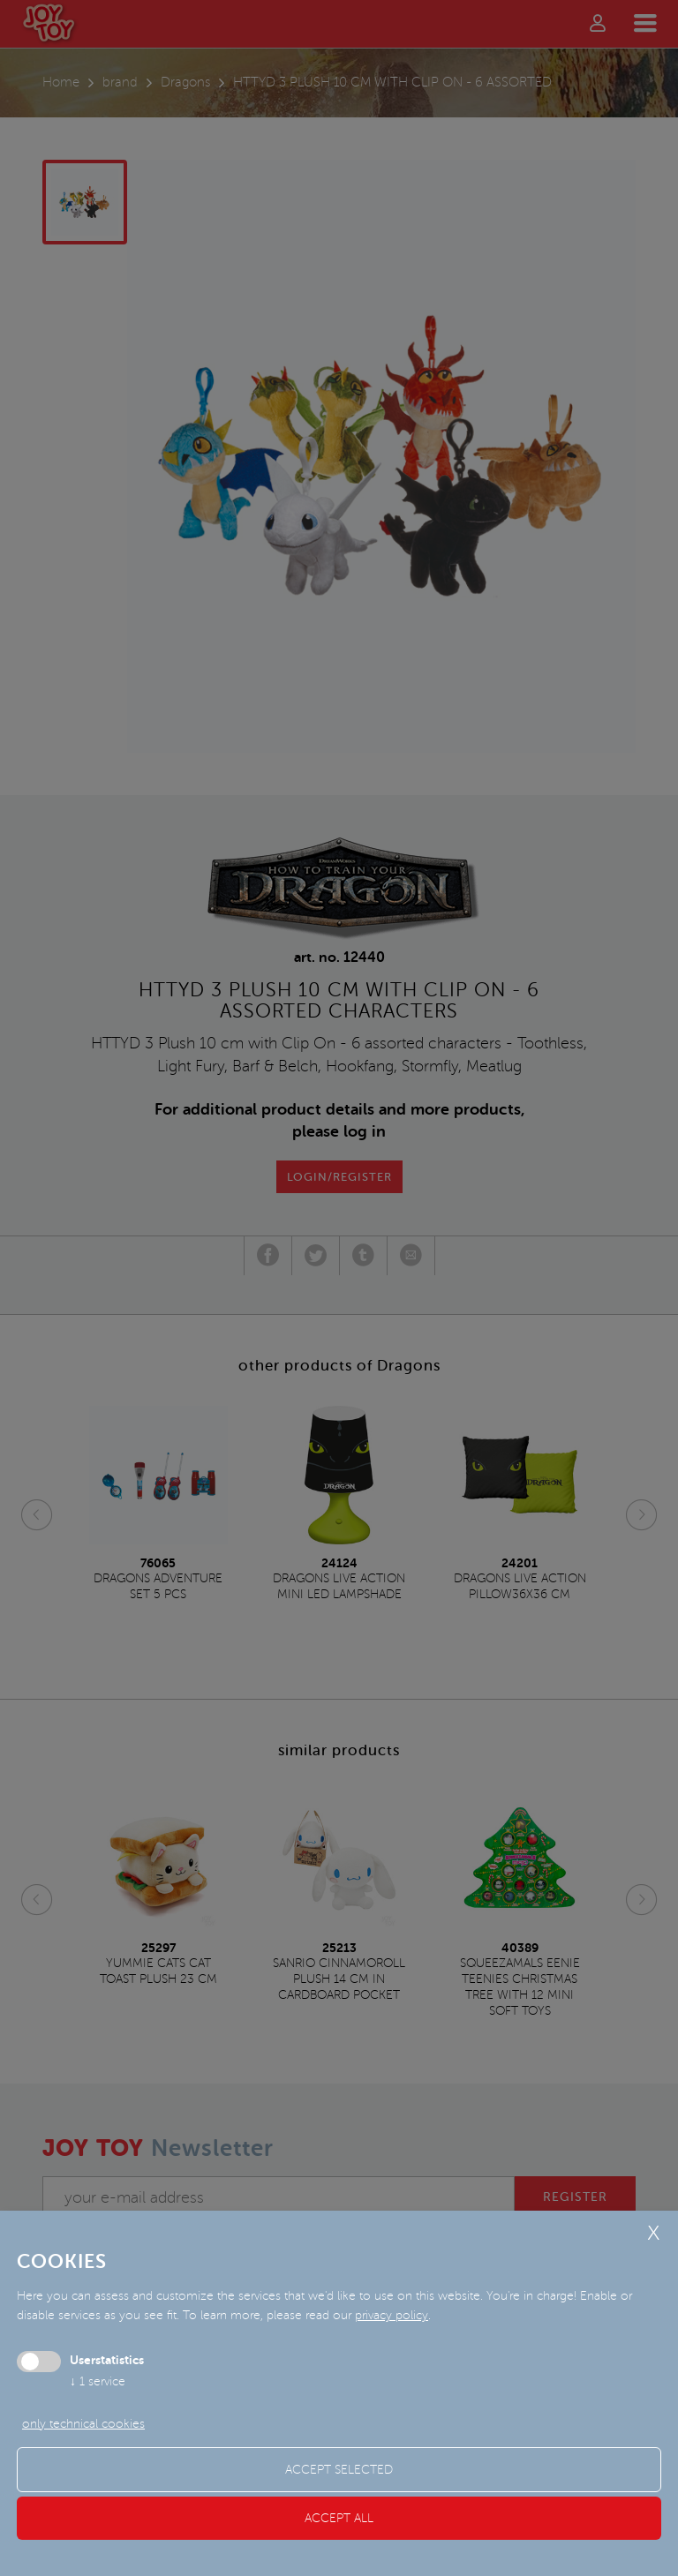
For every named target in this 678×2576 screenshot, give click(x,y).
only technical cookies (83, 2423)
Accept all (339, 2518)
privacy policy (391, 2315)
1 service (97, 2381)
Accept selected (339, 2469)
